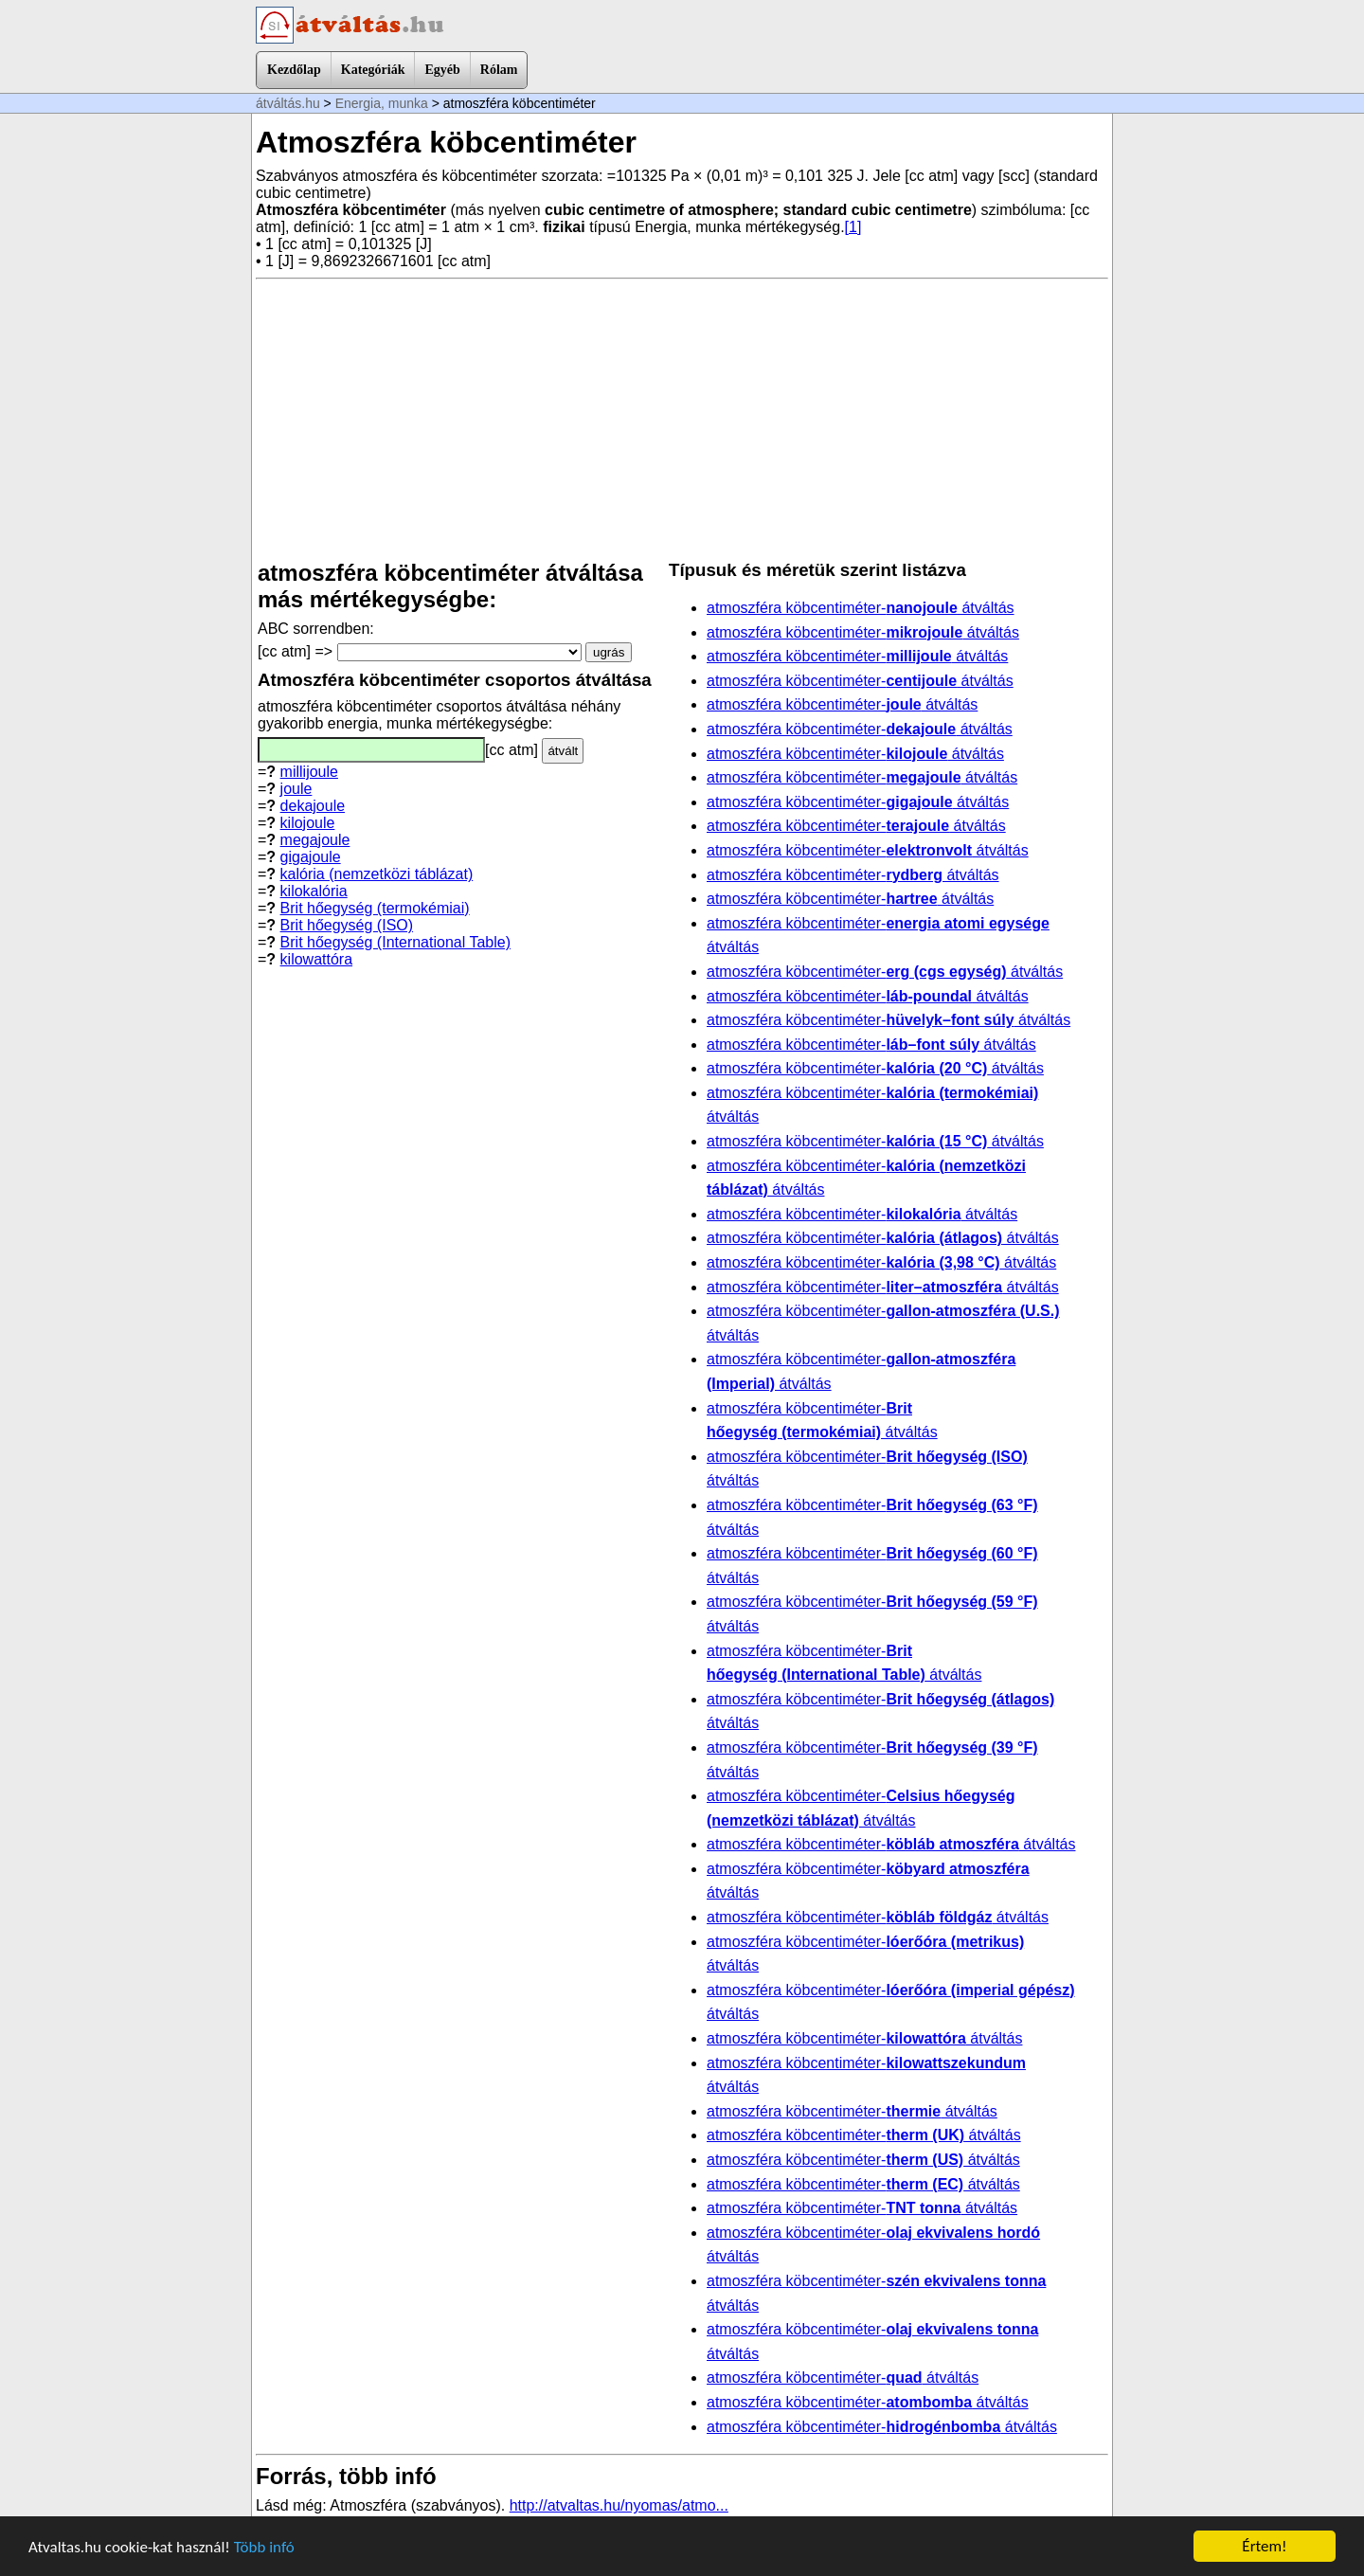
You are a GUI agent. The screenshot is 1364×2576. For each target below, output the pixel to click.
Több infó (264, 2547)
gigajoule (310, 857)
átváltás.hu (288, 103)
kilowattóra (316, 959)
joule (296, 789)
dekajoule (313, 806)
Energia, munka (381, 103)
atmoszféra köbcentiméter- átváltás (860, 608)
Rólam (499, 70)
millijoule (309, 772)
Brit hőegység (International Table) (395, 942)
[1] (853, 227)
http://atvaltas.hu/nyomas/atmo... (619, 2505)
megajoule (315, 840)
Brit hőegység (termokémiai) (375, 908)
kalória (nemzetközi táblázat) (377, 874)
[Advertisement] (682, 419)
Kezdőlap (294, 70)
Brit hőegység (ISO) (347, 925)
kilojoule (307, 823)
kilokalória (314, 891)
